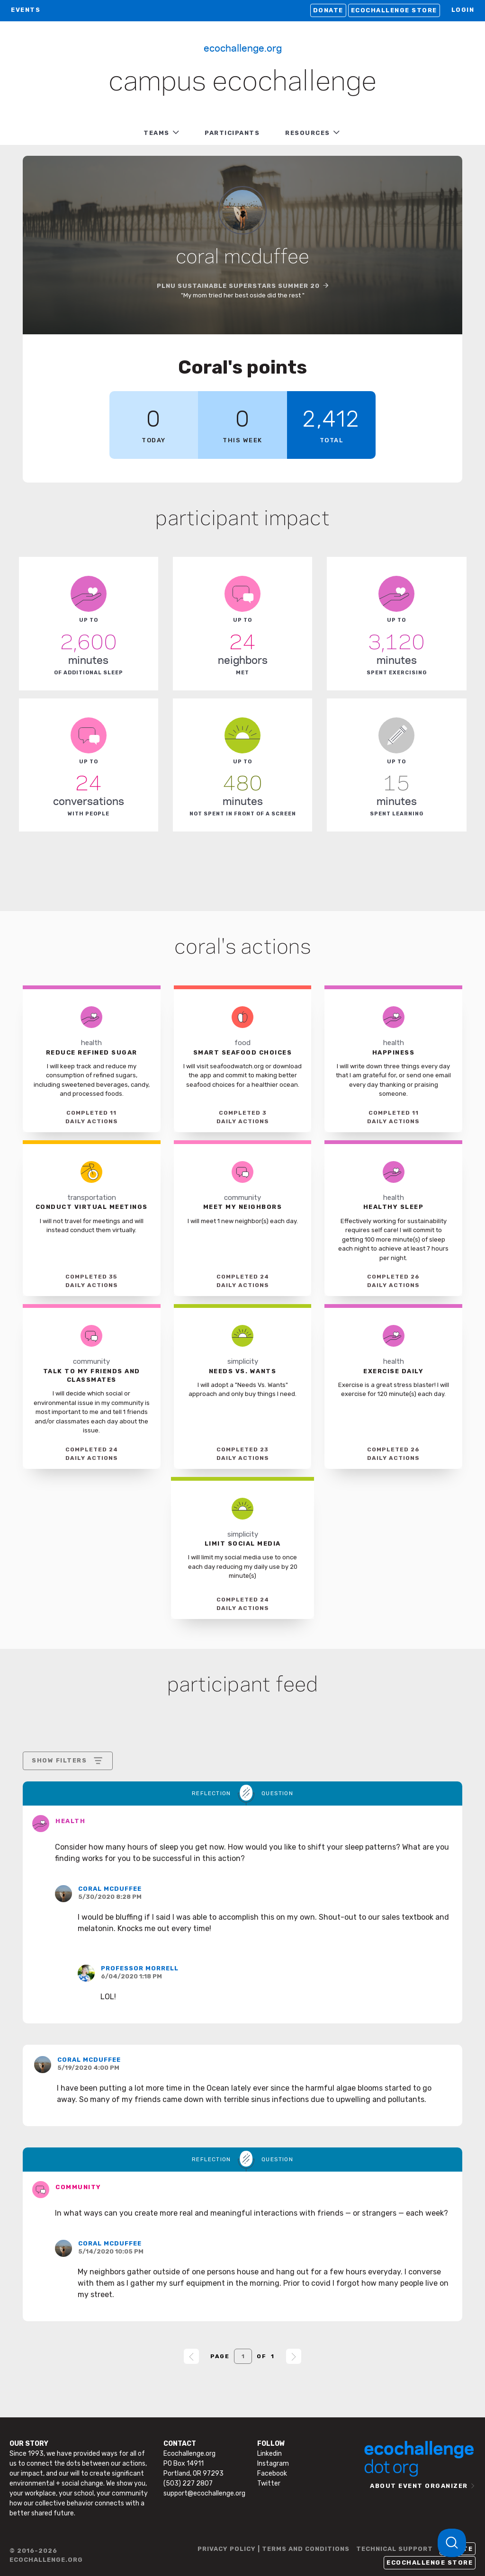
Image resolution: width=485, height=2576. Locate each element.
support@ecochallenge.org (204, 2493)
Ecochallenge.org (243, 47)
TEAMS (157, 132)
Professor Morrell (140, 1968)
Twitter (268, 2483)
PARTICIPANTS (232, 132)
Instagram (273, 2464)
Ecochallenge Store (394, 10)
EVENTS (25, 9)
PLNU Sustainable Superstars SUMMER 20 (238, 285)
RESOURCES (307, 132)
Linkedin (269, 2454)
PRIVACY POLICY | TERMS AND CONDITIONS (274, 2548)
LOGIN (463, 9)
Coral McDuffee (110, 1888)
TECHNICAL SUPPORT (394, 2548)
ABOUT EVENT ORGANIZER (419, 2485)
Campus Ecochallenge (242, 82)
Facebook (272, 2473)
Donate (328, 10)
